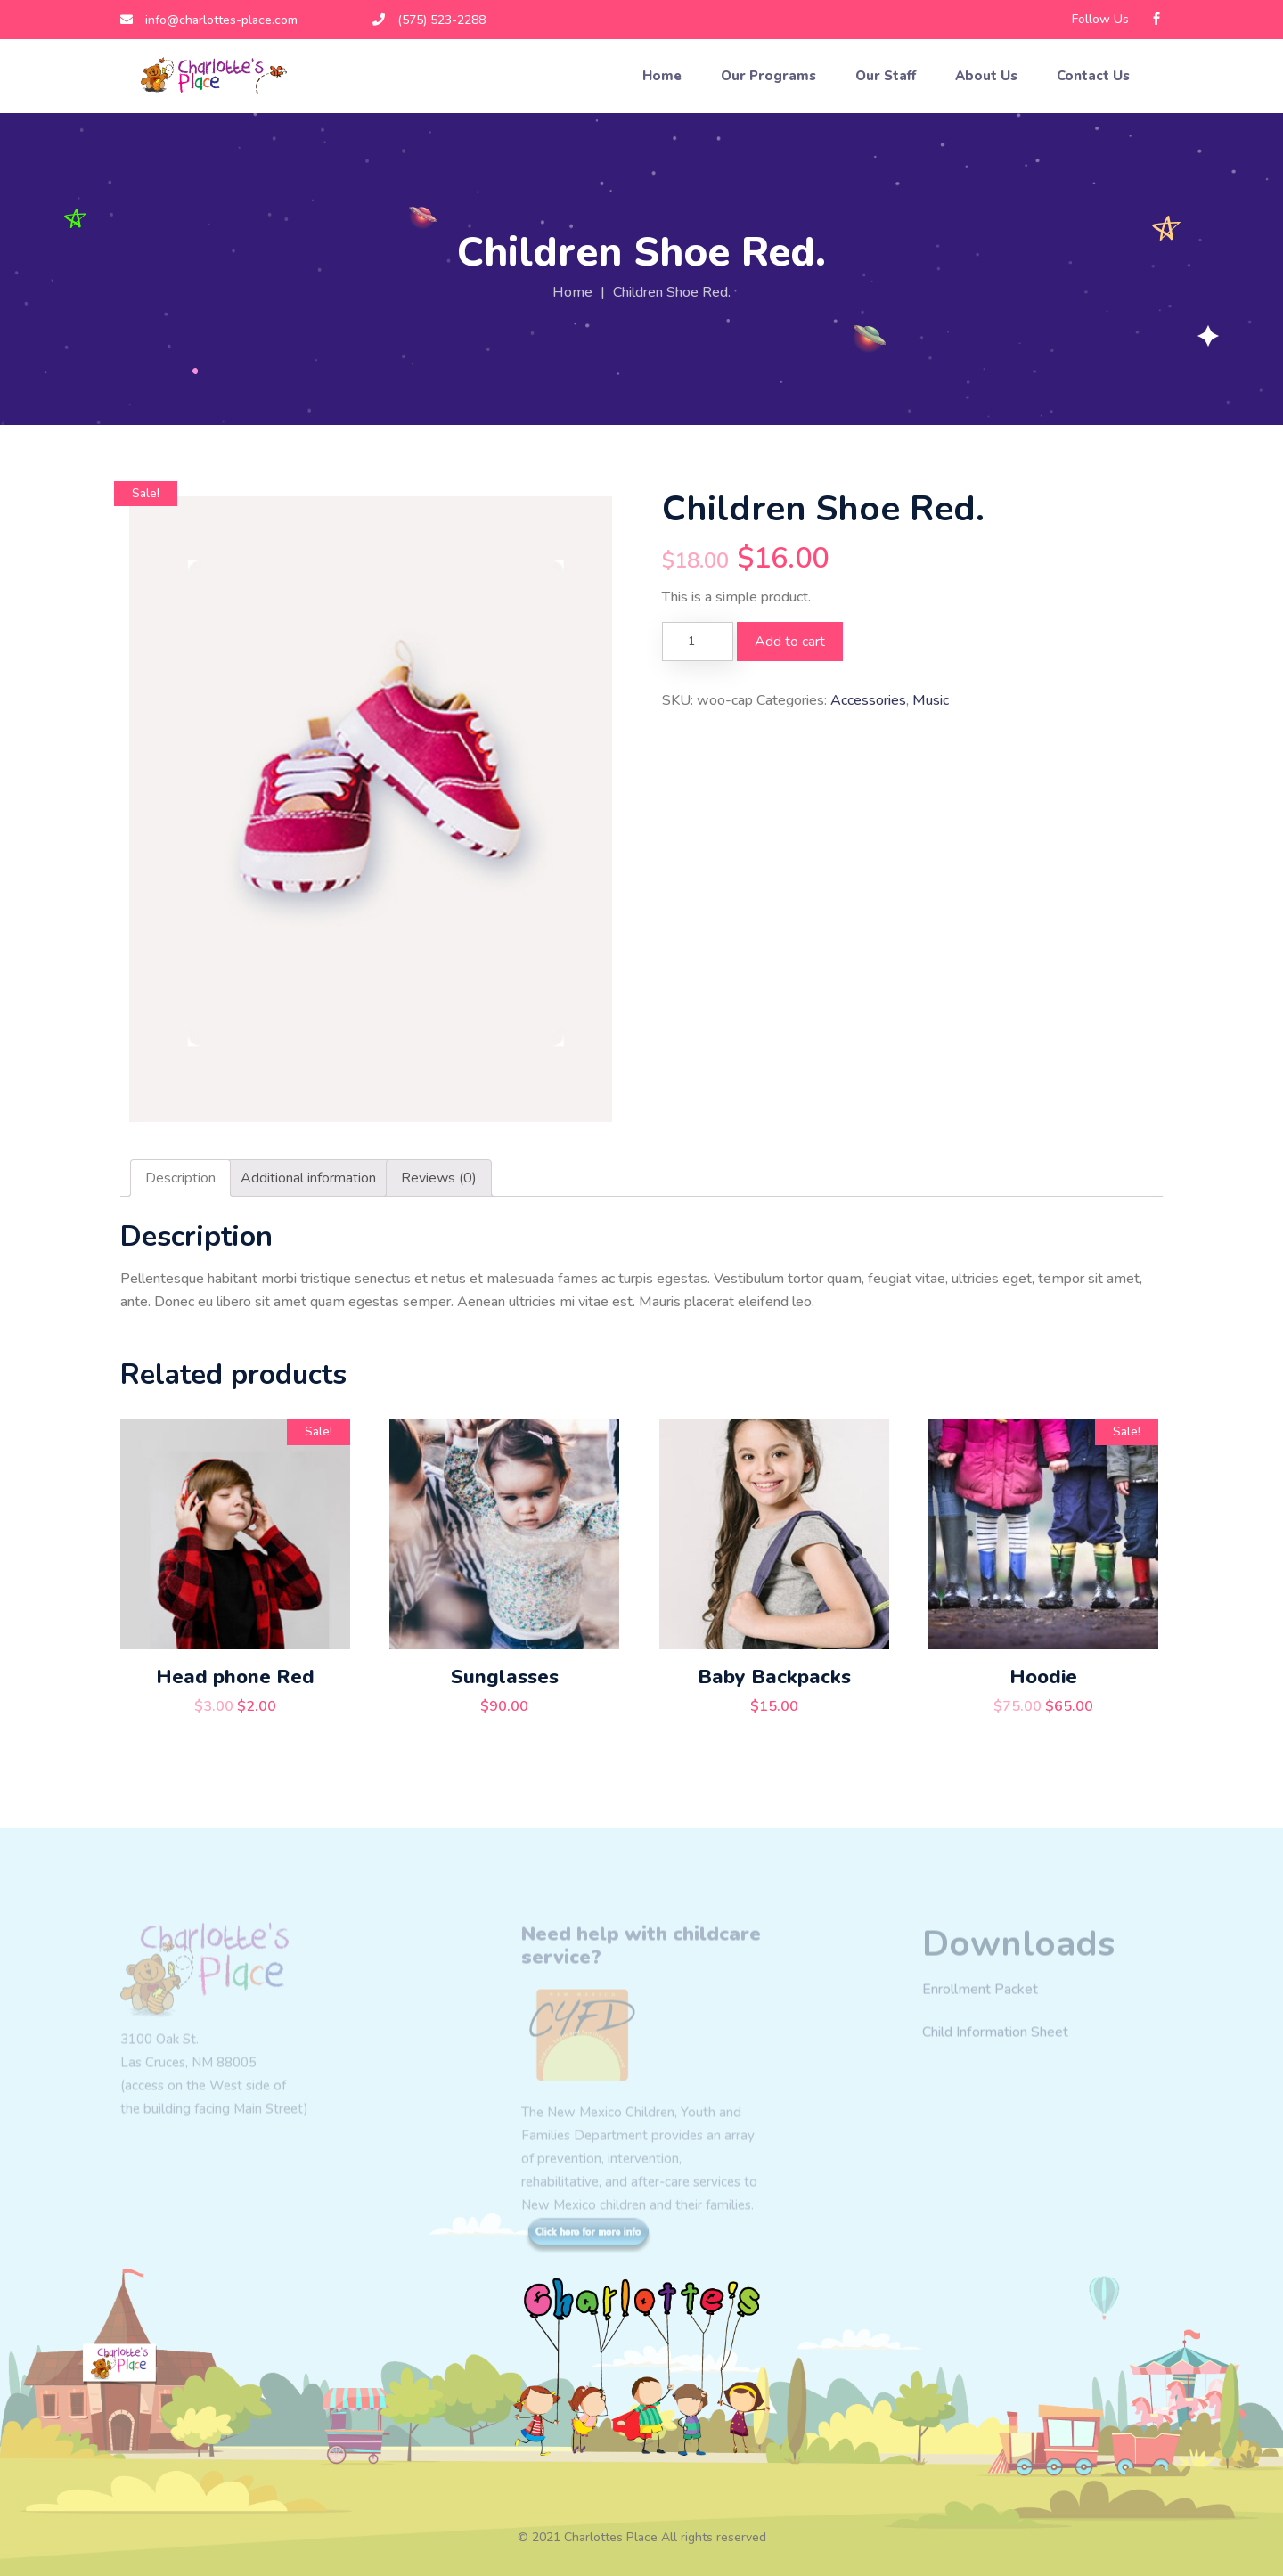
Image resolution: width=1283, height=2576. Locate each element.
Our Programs (770, 76)
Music (930, 700)
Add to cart (790, 641)
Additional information (308, 1178)
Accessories (868, 700)
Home (663, 76)
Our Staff (887, 76)
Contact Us (1095, 76)
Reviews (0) (439, 1178)
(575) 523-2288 (429, 20)
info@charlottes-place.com (209, 20)
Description (180, 1178)
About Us (988, 76)
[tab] (180, 1178)
